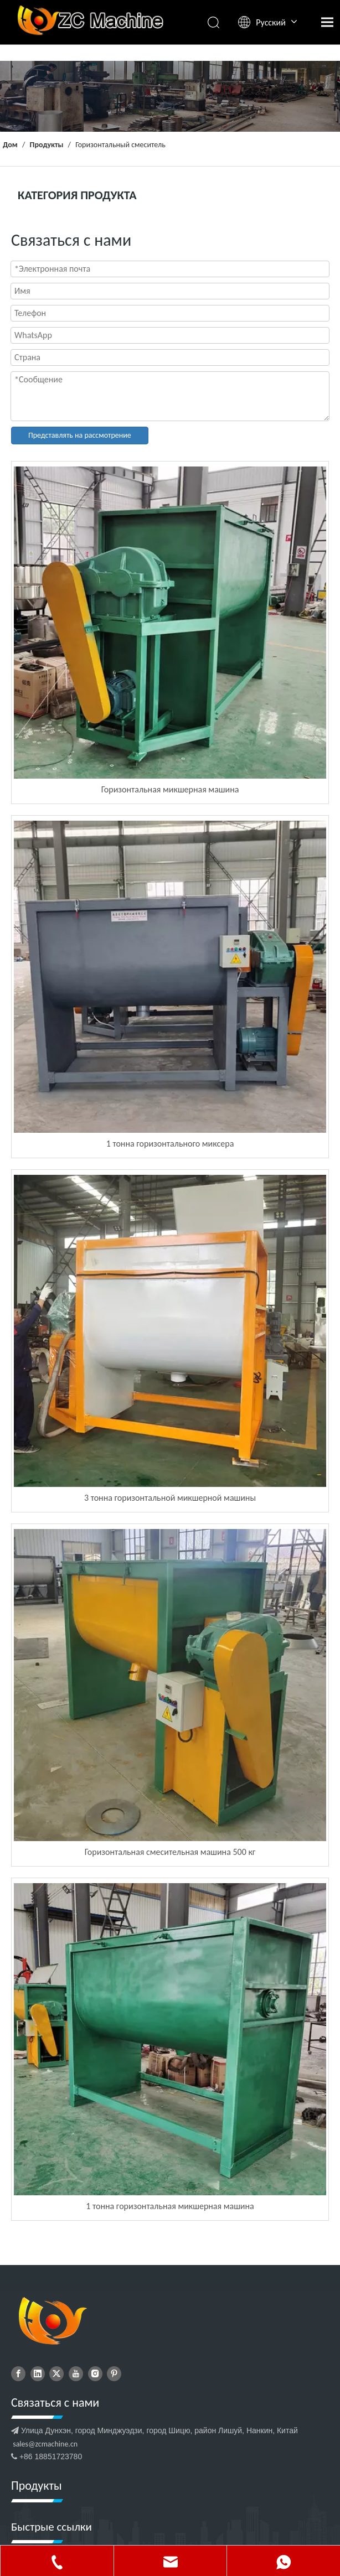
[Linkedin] (37, 2373)
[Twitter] (56, 2373)
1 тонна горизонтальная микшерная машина (170, 2206)
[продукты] (170, 96)
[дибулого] (51, 2322)
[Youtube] (76, 2373)
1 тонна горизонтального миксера (170, 1143)
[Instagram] (95, 2373)
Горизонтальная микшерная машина (170, 789)
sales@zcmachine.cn (45, 2444)
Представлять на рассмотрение (79, 435)
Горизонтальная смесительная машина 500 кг (170, 1852)
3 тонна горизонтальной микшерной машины (170, 1497)
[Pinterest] (114, 2373)
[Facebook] (18, 2373)
